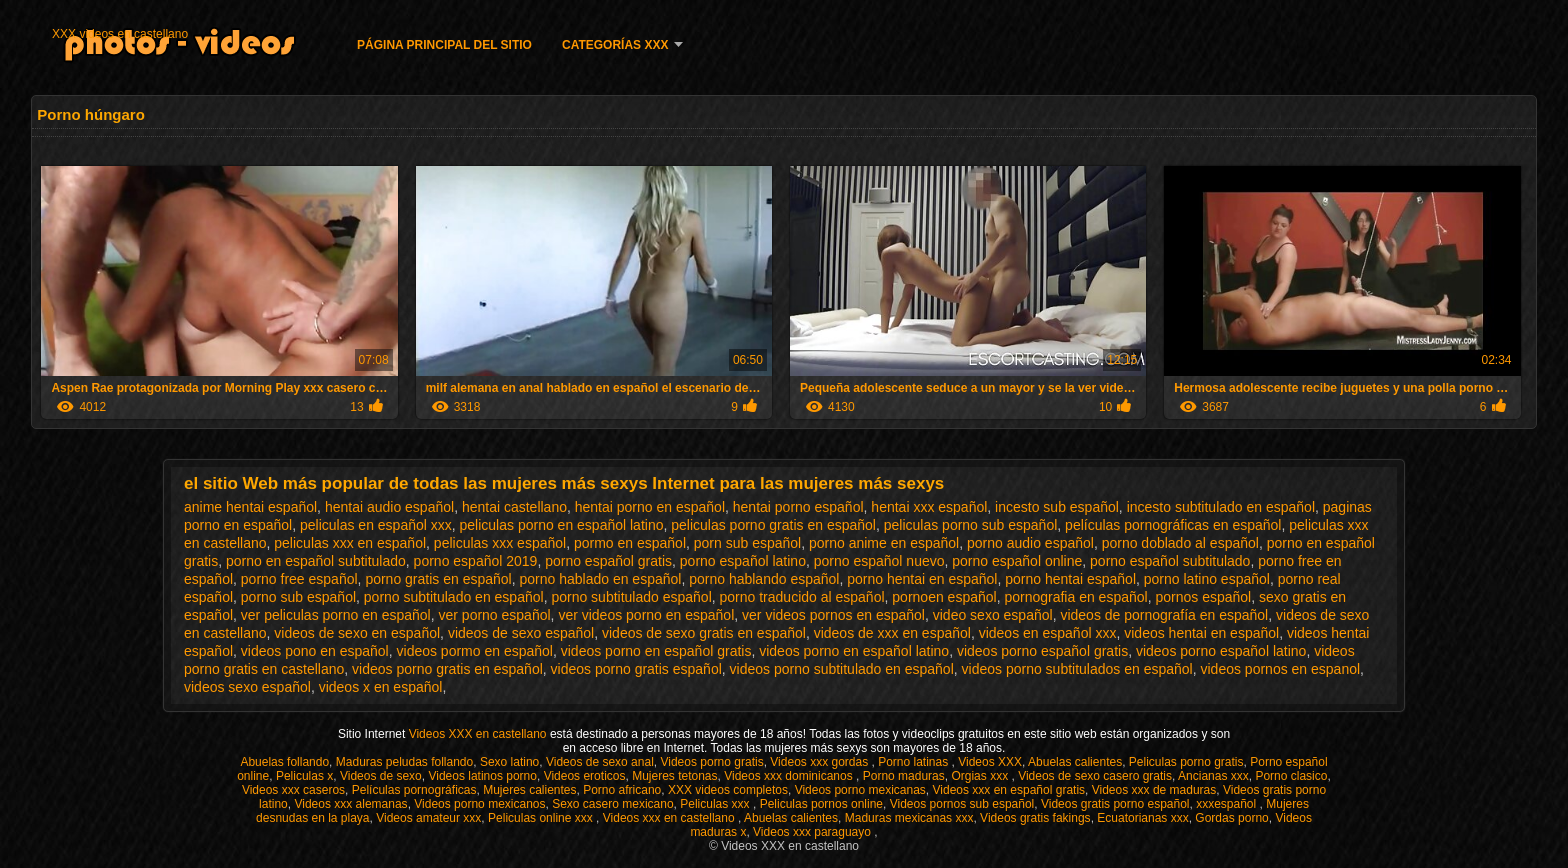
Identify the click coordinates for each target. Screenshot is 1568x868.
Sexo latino (509, 762)
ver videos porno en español (646, 615)
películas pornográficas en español (1173, 525)
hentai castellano (514, 507)
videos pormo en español (475, 651)
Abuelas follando (284, 762)
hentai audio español (389, 507)
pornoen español (944, 597)
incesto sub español (1057, 507)
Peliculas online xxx (542, 818)
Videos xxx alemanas (350, 804)
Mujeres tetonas (674, 776)
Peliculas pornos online (821, 804)
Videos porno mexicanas (860, 790)
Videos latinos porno (482, 776)
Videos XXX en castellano (479, 734)
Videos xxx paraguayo (813, 832)
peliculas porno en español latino (562, 525)
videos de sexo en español (357, 633)
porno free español (299, 579)
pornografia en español (1075, 597)
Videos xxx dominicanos (790, 776)
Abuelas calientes (1075, 762)
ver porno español (495, 615)
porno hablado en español (600, 579)
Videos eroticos (585, 776)
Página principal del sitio (444, 45)
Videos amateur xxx (428, 818)
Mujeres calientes (529, 790)
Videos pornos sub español (962, 804)
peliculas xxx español (500, 543)
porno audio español (1030, 543)
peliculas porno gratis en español (773, 525)
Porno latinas (914, 762)
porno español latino (743, 561)
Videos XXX (990, 762)
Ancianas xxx (1213, 776)
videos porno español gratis (1042, 651)
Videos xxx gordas (820, 762)
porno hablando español (764, 579)
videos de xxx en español (892, 633)
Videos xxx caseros (293, 790)
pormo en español (630, 543)
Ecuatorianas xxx (1142, 818)
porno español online (1017, 561)
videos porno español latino (1221, 651)
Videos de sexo (381, 776)
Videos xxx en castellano (670, 818)
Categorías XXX (615, 45)
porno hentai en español (922, 579)
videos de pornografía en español (1164, 615)
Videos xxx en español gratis (1009, 790)
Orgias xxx (981, 776)
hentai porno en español (650, 507)
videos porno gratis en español (447, 669)
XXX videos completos (728, 790)
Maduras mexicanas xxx (909, 818)
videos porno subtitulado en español (842, 669)
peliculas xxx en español (350, 543)
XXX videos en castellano (120, 34)
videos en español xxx (1048, 633)
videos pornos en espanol (1281, 669)
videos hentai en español (1201, 633)
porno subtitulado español (631, 597)
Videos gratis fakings (1035, 818)
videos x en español (381, 687)
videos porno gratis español (636, 669)
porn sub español (747, 543)
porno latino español (1207, 579)
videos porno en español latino (854, 651)
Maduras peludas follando (404, 762)
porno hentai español (1070, 579)
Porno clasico (1291, 776)
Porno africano (622, 790)
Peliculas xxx (716, 804)
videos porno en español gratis (656, 651)
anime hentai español (250, 507)
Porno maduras (904, 776)
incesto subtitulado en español (1221, 507)
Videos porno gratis (711, 762)
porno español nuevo (879, 561)
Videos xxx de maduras (1154, 790)
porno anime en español (884, 543)
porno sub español (298, 597)
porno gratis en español (438, 579)
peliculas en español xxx (376, 525)
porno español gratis (608, 561)
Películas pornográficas (414, 790)
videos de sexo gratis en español (704, 633)
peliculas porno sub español (971, 525)
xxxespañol (1227, 804)
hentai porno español (798, 507)
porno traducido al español (802, 597)
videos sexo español (247, 687)
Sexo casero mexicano (612, 804)
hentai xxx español (929, 507)
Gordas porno (1231, 818)
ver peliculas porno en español (336, 615)
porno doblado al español (1180, 543)
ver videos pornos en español (833, 615)
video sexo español (993, 615)
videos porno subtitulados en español (1077, 669)
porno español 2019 (476, 561)
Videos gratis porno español (1115, 804)
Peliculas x (304, 776)
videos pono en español (315, 651)
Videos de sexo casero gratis (1095, 776)
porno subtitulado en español (454, 597)
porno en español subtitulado (316, 561)
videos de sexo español (521, 633)
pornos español (1203, 597)
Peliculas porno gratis (1186, 762)
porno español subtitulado (1170, 561)
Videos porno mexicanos (479, 804)
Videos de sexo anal (600, 762)
